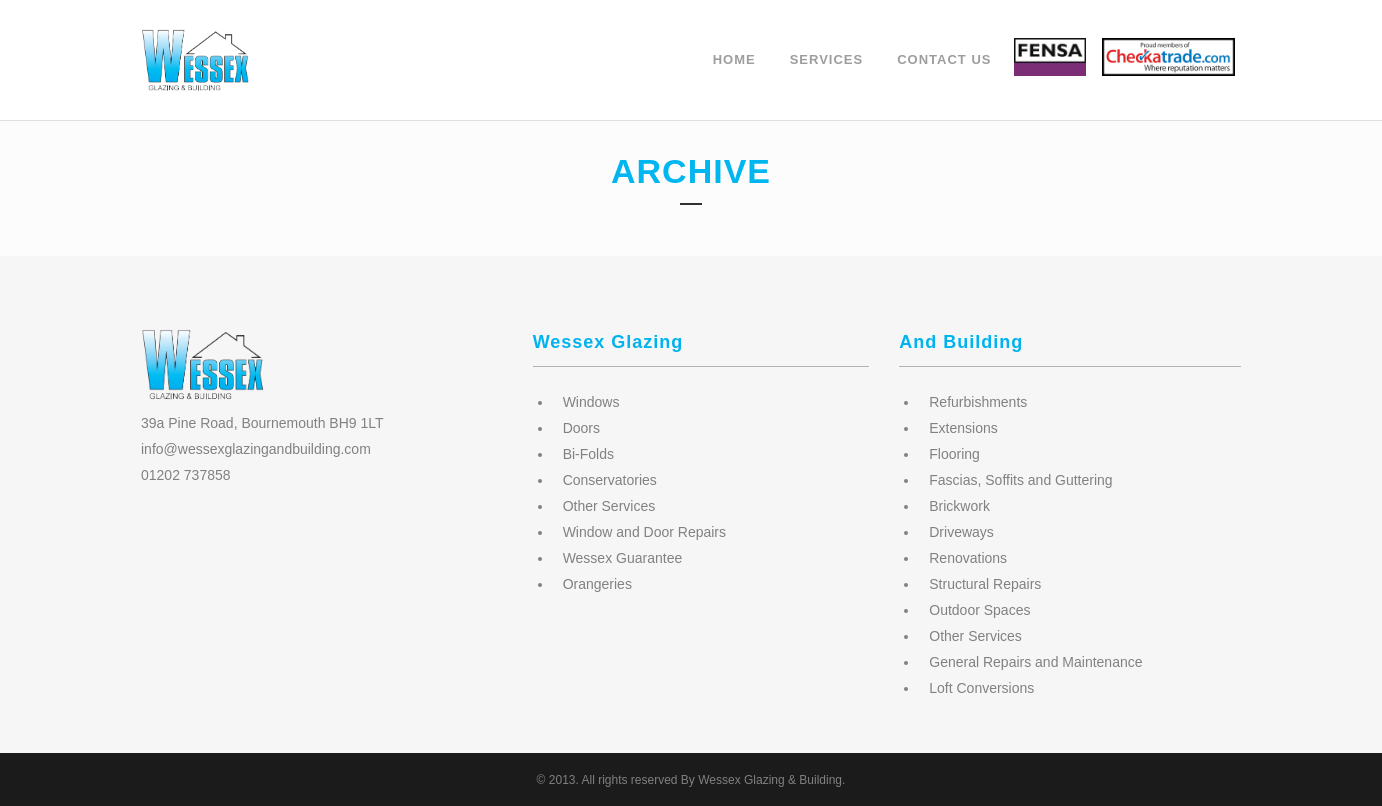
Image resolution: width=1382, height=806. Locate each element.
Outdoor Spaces (979, 610)
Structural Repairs (985, 584)
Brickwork (959, 506)
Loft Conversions (981, 688)
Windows (591, 402)
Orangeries (597, 584)
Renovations (968, 558)
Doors (581, 428)
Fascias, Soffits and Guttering (1020, 480)
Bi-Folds (588, 454)
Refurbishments (978, 402)
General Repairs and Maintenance (1035, 662)
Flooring (954, 454)
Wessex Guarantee (623, 558)
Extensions (963, 428)
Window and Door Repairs (644, 532)
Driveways (961, 532)
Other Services (609, 506)
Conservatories (610, 480)
